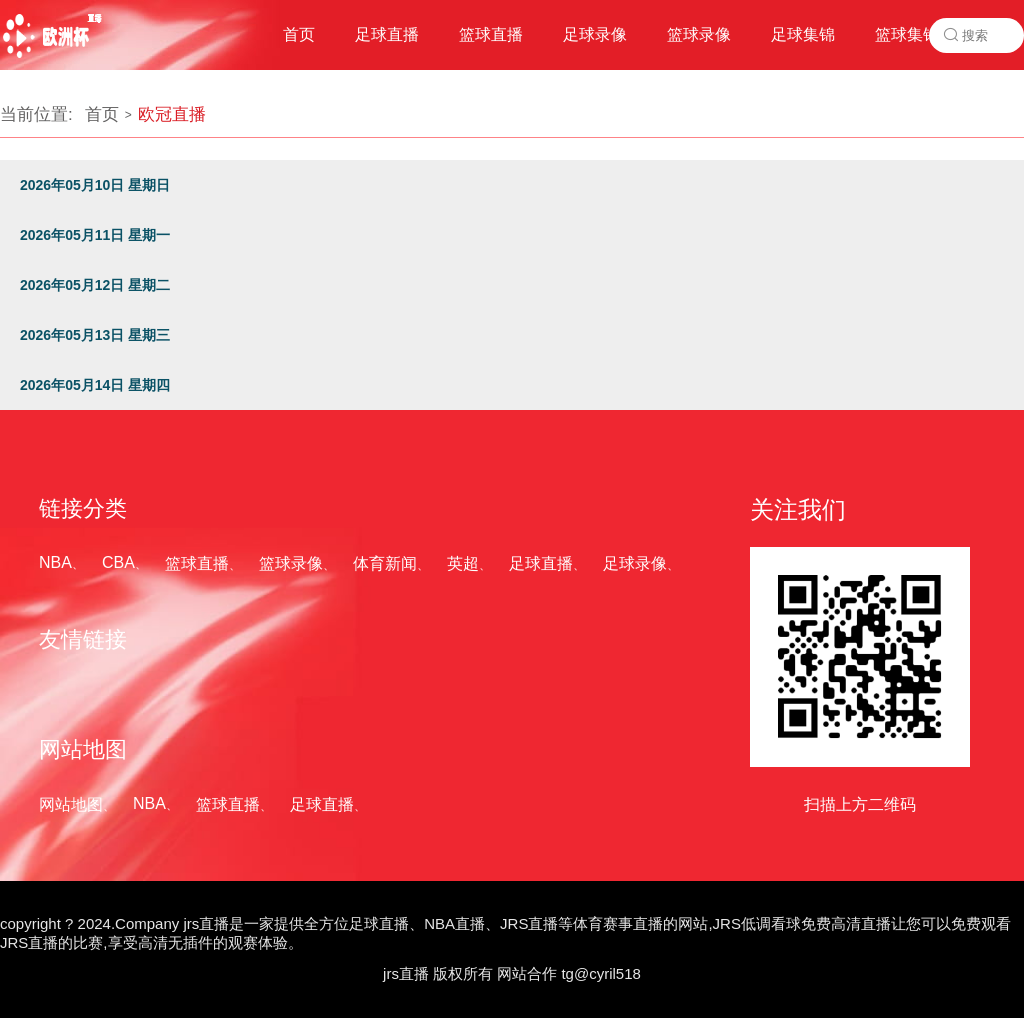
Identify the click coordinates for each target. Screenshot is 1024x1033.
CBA (118, 562)
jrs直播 (406, 973)
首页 (102, 114)
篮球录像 (291, 563)
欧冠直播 (172, 114)
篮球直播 (197, 563)
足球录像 (635, 563)
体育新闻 (385, 563)
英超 (463, 563)
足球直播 (541, 563)
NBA (55, 562)
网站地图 (71, 804)
